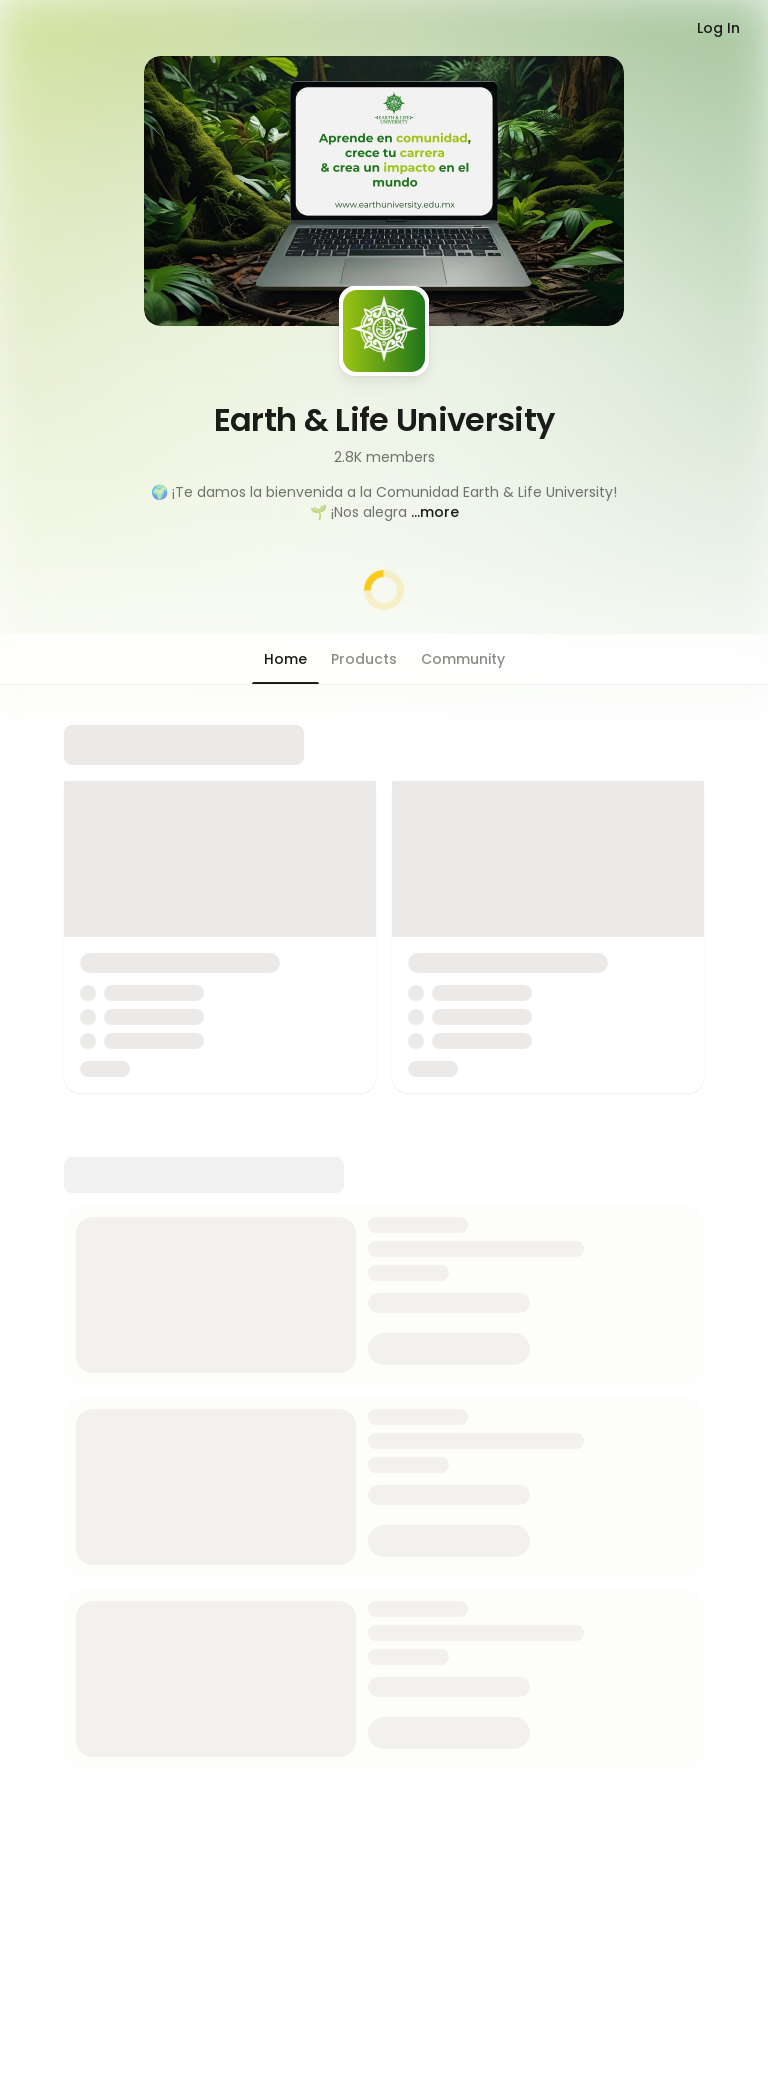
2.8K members (384, 457)
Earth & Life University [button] (384, 419)
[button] (384, 502)
